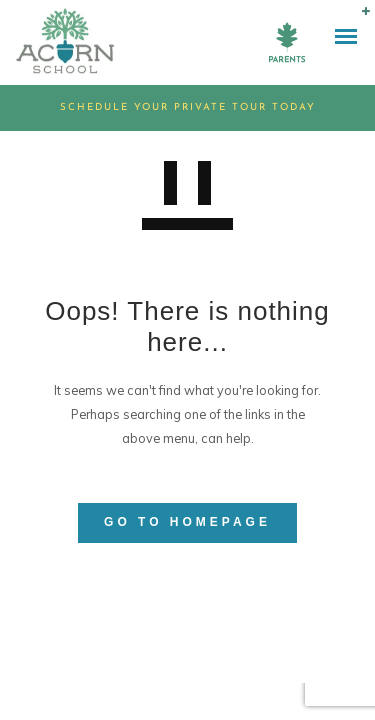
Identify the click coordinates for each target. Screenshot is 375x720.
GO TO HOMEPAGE (187, 522)
